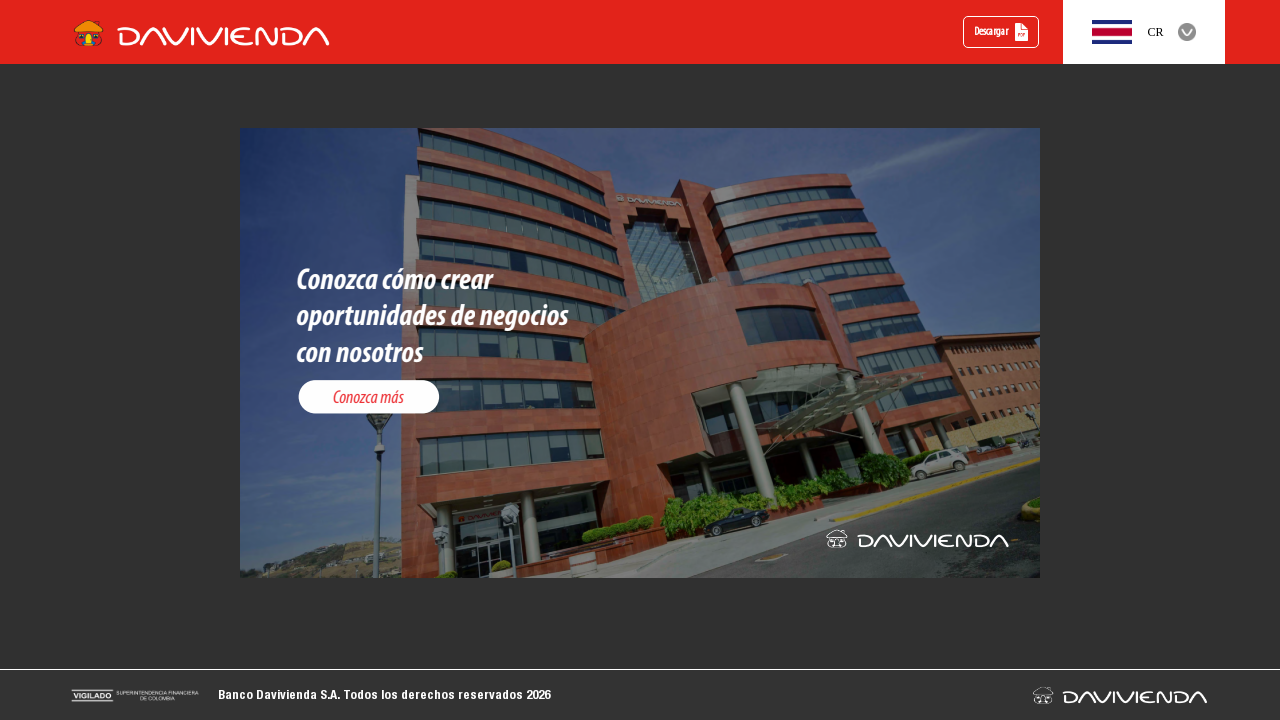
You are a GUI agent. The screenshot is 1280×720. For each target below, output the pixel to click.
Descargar (1001, 32)
